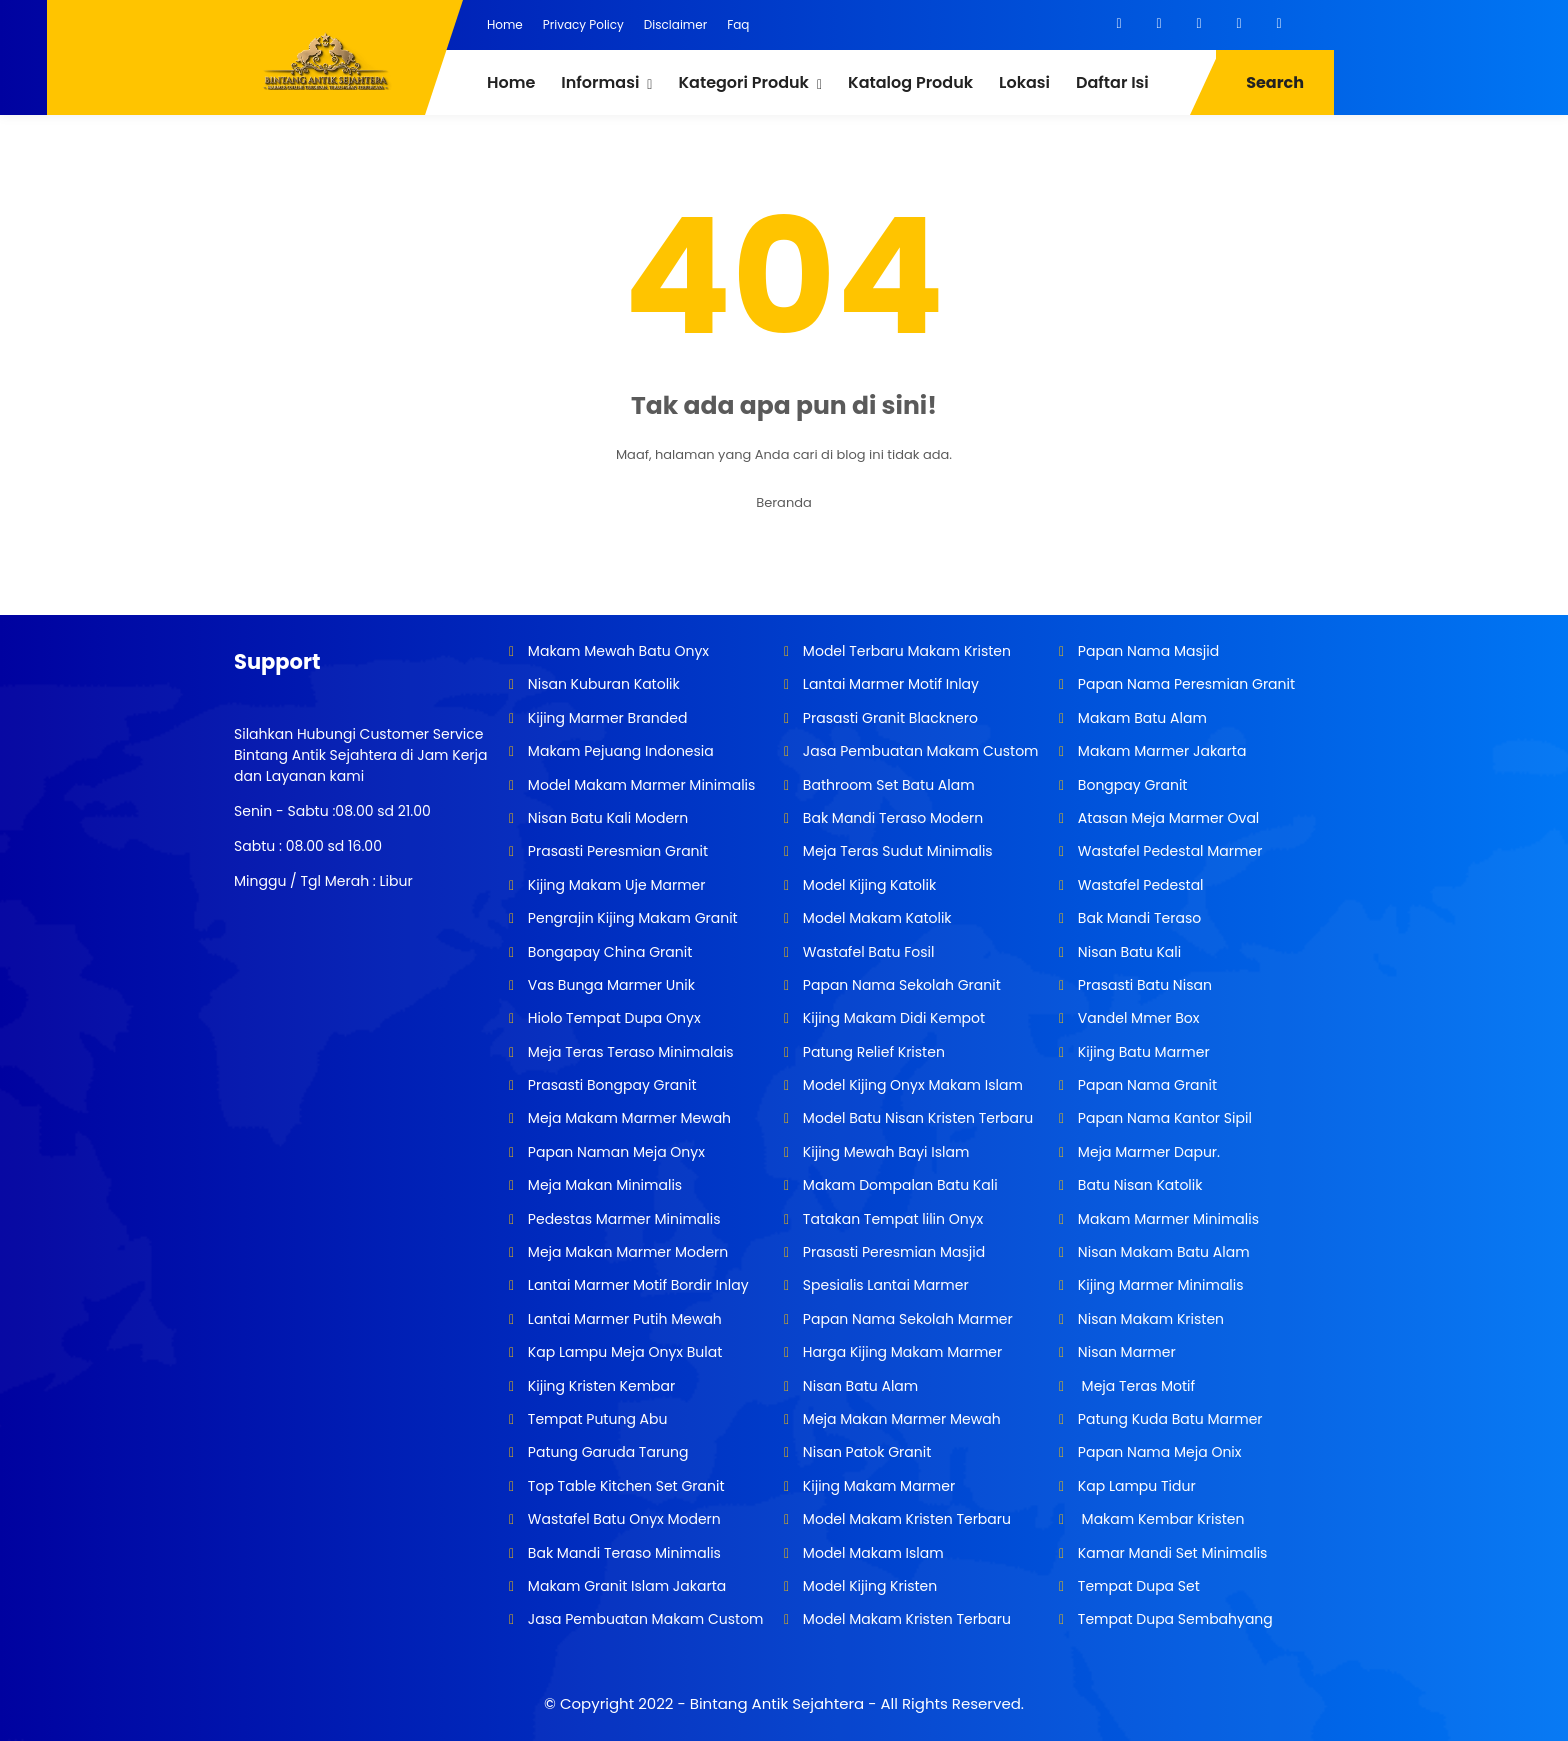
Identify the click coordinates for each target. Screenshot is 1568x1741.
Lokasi (1024, 82)
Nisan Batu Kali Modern (606, 818)
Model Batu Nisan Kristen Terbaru (916, 1118)
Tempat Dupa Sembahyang (1173, 1619)
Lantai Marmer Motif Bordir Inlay (636, 1285)
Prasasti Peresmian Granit (616, 851)
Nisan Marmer (1125, 1352)
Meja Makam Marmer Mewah (627, 1118)
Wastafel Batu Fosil (866, 952)
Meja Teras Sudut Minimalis (896, 851)
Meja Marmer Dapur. (1147, 1152)
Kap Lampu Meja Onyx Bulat (623, 1352)
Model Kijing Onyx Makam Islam (911, 1085)
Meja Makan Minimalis (603, 1185)
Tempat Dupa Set (1137, 1586)
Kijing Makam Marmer (877, 1486)
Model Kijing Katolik (867, 885)
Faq (738, 24)
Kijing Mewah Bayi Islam (884, 1152)
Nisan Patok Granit (865, 1452)
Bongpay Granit (1130, 785)
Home (505, 24)
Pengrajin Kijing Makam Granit (631, 918)
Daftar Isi (1112, 82)
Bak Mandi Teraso (1137, 918)
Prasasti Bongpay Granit (610, 1085)
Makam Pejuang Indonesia (619, 751)
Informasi (600, 82)
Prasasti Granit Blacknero (888, 718)
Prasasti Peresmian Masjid (892, 1252)
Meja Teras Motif (1136, 1386)
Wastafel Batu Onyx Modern (622, 1519)
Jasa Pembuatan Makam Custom (643, 1619)
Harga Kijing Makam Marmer (900, 1352)
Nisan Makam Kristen (1149, 1319)
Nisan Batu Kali (1127, 952)
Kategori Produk (743, 82)
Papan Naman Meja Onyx (614, 1152)
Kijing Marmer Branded (605, 718)
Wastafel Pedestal (1138, 885)
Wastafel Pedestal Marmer (1168, 851)
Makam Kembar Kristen (1159, 1519)
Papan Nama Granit (1145, 1085)
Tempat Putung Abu (595, 1419)
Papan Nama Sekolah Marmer (906, 1319)
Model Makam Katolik (875, 918)
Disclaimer (675, 24)
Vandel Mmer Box (1136, 1018)
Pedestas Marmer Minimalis (622, 1219)
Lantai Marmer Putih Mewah (623, 1319)
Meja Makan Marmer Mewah (899, 1419)
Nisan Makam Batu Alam (1161, 1252)
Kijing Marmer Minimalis (1158, 1285)
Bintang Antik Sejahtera (777, 1703)
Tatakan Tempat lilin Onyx (891, 1219)
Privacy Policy (583, 24)
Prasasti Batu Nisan (1143, 985)
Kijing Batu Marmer (1142, 1052)
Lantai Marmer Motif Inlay (889, 684)
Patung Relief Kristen (872, 1052)
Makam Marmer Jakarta (1160, 751)
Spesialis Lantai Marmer (884, 1285)
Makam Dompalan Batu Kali (898, 1185)
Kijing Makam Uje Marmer (614, 885)
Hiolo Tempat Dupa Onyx (612, 1018)
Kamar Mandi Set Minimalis (1170, 1553)
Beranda (784, 502)
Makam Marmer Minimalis (1166, 1219)
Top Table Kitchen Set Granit (624, 1486)
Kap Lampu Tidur (1135, 1486)
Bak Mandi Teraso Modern (891, 818)
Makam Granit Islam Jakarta (625, 1586)
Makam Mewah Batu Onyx (616, 651)
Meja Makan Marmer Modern (626, 1252)
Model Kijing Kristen (868, 1586)
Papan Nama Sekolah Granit (900, 985)
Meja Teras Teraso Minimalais (629, 1052)
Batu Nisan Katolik (1138, 1185)
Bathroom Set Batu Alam (886, 785)
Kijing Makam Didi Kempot (892, 1018)
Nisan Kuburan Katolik (602, 684)
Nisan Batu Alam (860, 1386)
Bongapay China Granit (608, 952)
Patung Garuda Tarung (606, 1452)
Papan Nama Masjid (1146, 651)
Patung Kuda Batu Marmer (1168, 1419)
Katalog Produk (910, 82)
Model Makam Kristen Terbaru (905, 1519)
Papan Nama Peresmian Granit (1184, 684)
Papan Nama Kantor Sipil (1163, 1118)
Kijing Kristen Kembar (599, 1386)
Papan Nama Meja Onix (1157, 1452)
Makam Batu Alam (1140, 718)
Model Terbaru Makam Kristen (905, 651)
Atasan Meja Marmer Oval (1166, 818)
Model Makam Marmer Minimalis (641, 785)
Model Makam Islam (871, 1553)
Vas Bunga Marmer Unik (609, 985)
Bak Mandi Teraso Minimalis (622, 1553)
